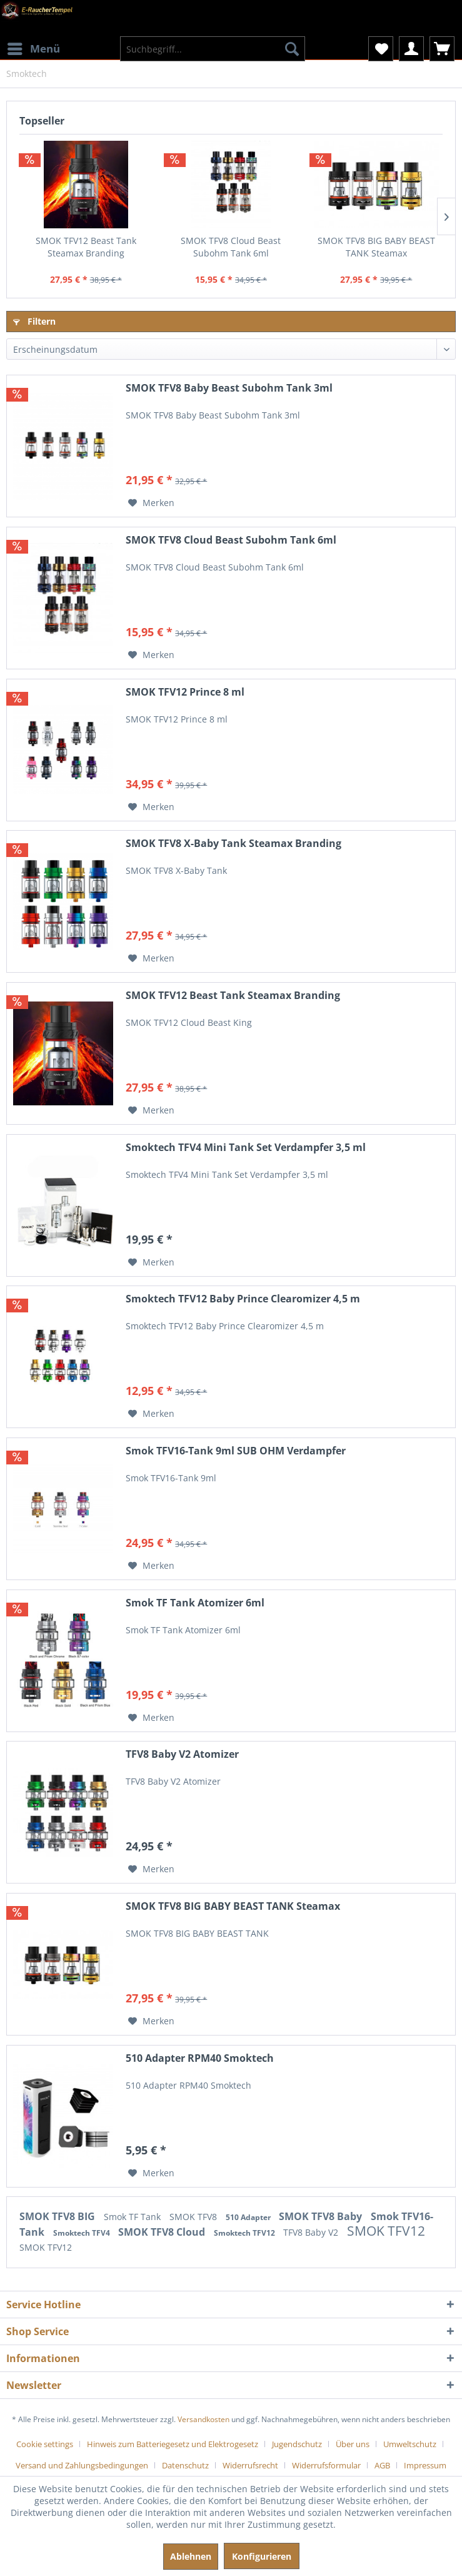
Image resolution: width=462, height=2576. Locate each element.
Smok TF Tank (133, 2217)
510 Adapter (249, 2217)
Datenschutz (185, 2465)
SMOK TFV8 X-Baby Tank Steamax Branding (233, 843)
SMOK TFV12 (386, 2230)
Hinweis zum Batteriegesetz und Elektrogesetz (172, 2444)
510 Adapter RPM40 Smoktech (200, 2058)
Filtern (34, 321)
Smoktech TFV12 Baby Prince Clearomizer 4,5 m (243, 1299)
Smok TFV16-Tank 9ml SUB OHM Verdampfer (236, 1451)
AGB (382, 2465)
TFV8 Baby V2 (312, 2232)
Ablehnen (190, 2556)
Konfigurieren (261, 2556)
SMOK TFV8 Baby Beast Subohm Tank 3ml (229, 388)
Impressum (425, 2465)
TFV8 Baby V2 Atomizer (182, 1754)
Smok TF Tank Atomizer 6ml (195, 1603)
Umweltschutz (409, 2444)
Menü (34, 47)
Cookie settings (44, 2444)
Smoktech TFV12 (245, 2233)
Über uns (352, 2444)
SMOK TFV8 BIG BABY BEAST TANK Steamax (376, 247)
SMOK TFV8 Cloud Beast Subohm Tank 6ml (231, 247)
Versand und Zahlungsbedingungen (82, 2465)
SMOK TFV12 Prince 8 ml (185, 692)
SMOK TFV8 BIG (58, 2216)
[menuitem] (33, 40)
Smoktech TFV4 (82, 2233)
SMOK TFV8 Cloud (163, 2232)
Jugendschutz (297, 2444)
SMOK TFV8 (194, 2217)
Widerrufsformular (326, 2465)
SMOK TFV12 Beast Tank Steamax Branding (86, 247)
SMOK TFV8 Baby (321, 2216)
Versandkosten (203, 2419)
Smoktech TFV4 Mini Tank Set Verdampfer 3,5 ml (246, 1147)
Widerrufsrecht (250, 2465)
